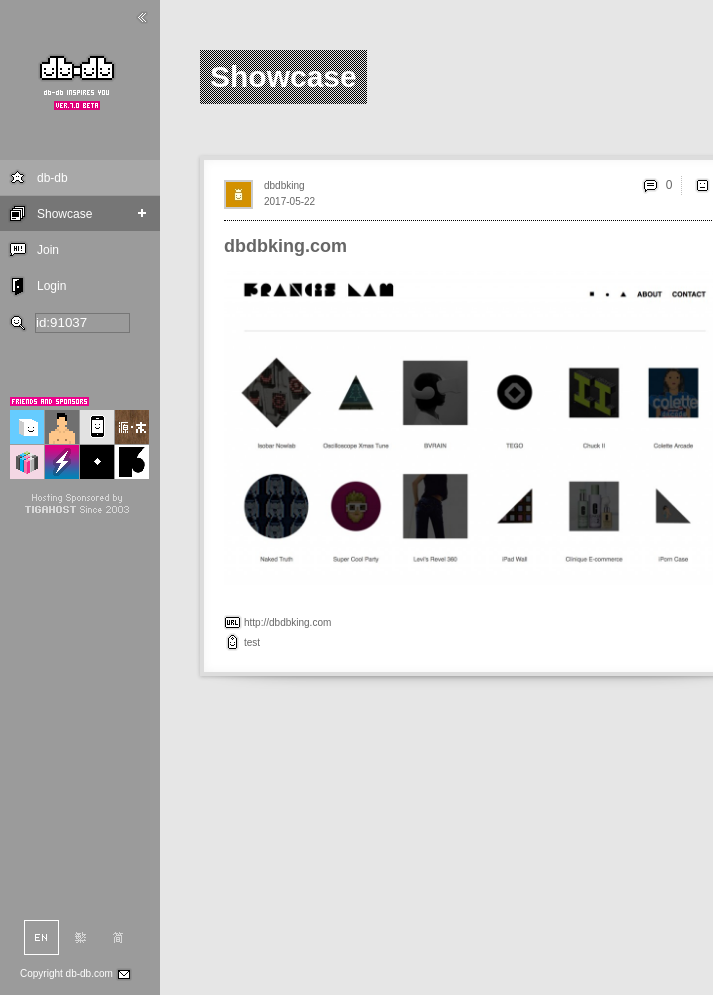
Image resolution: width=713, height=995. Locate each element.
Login (51, 286)
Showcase (64, 214)
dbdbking (284, 185)
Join (48, 250)
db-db (52, 178)
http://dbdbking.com (287, 622)
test (252, 642)
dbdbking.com (285, 246)
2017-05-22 (289, 201)
